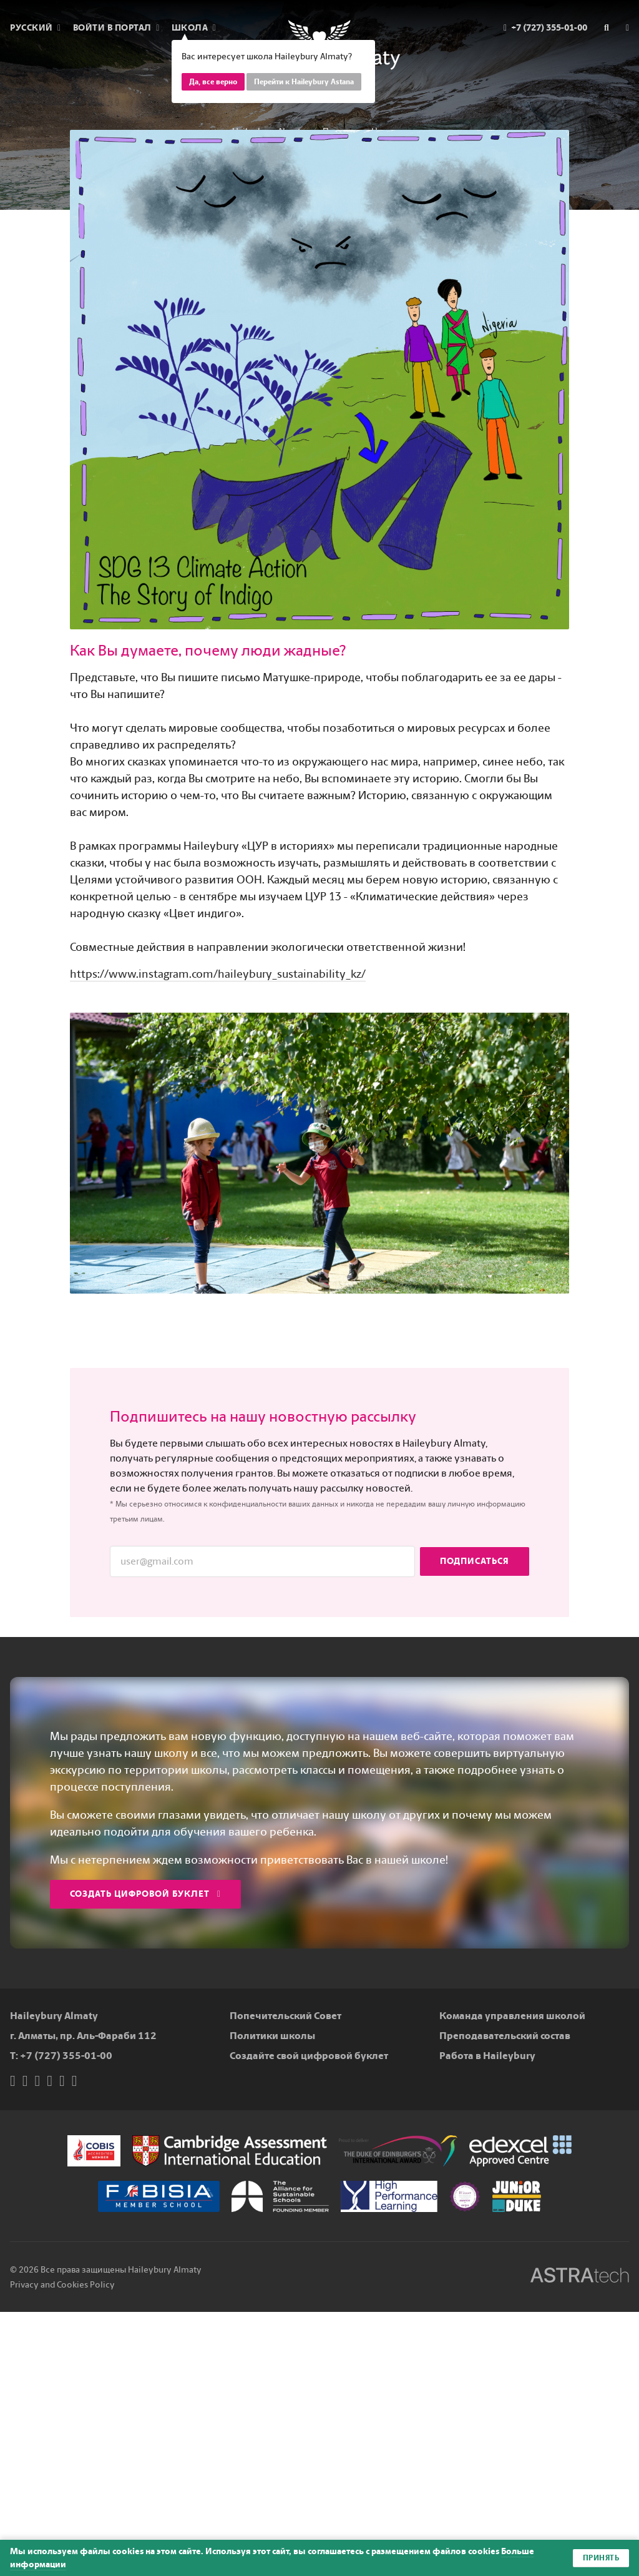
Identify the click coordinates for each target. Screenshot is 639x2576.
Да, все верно (213, 81)
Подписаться (474, 1561)
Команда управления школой (512, 2016)
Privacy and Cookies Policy (62, 2284)
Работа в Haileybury (487, 2056)
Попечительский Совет (285, 2016)
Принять (601, 2558)
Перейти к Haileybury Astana (304, 81)
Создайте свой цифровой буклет (309, 2056)
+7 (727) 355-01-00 (66, 2056)
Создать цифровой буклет (145, 1894)
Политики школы (272, 2036)
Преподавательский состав (504, 2036)
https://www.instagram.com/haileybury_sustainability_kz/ (218, 974)
